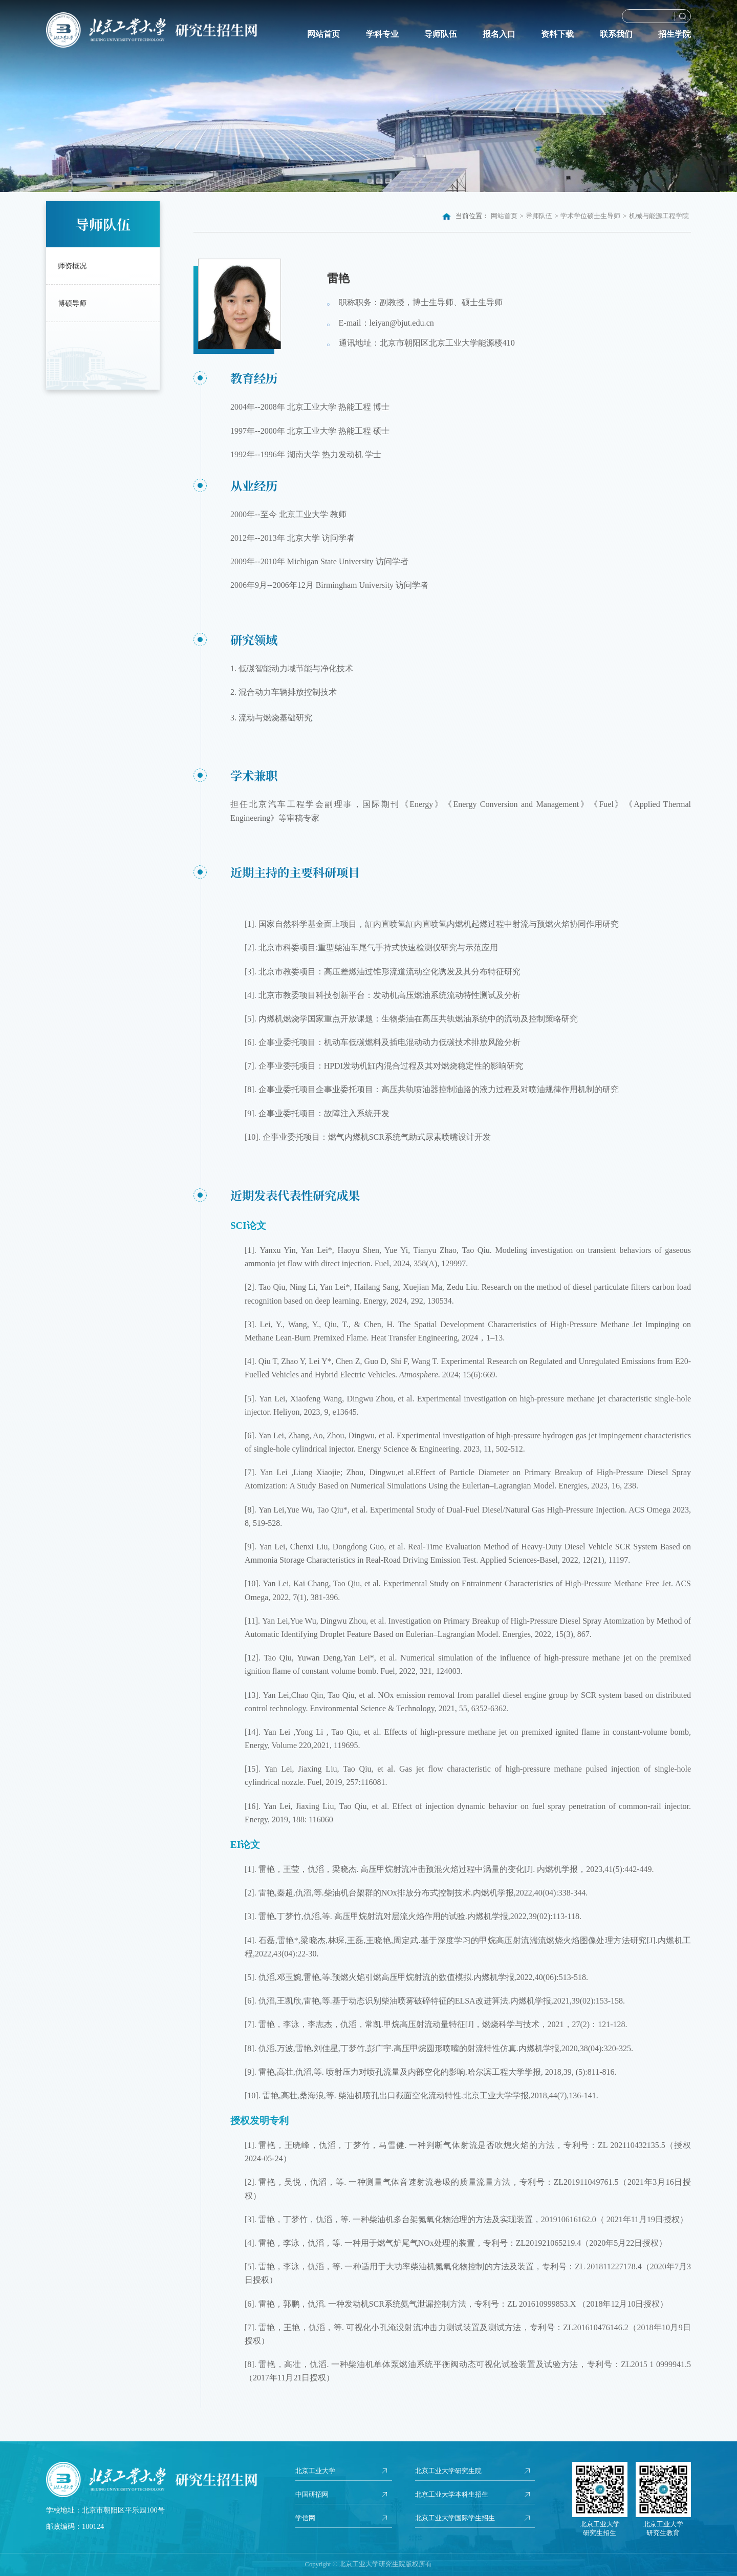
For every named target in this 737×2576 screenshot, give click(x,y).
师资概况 (72, 266)
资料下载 (557, 34)
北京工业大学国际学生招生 (458, 2519)
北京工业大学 (316, 2471)
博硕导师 (72, 303)
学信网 (306, 2519)
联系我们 (616, 34)
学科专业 (382, 34)
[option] (368, 96)
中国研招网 (313, 2495)
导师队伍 (440, 34)
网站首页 (323, 34)
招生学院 (674, 34)
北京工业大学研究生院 (451, 2471)
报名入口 (499, 34)
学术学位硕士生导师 (590, 216)
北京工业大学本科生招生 (454, 2495)
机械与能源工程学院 (659, 216)
